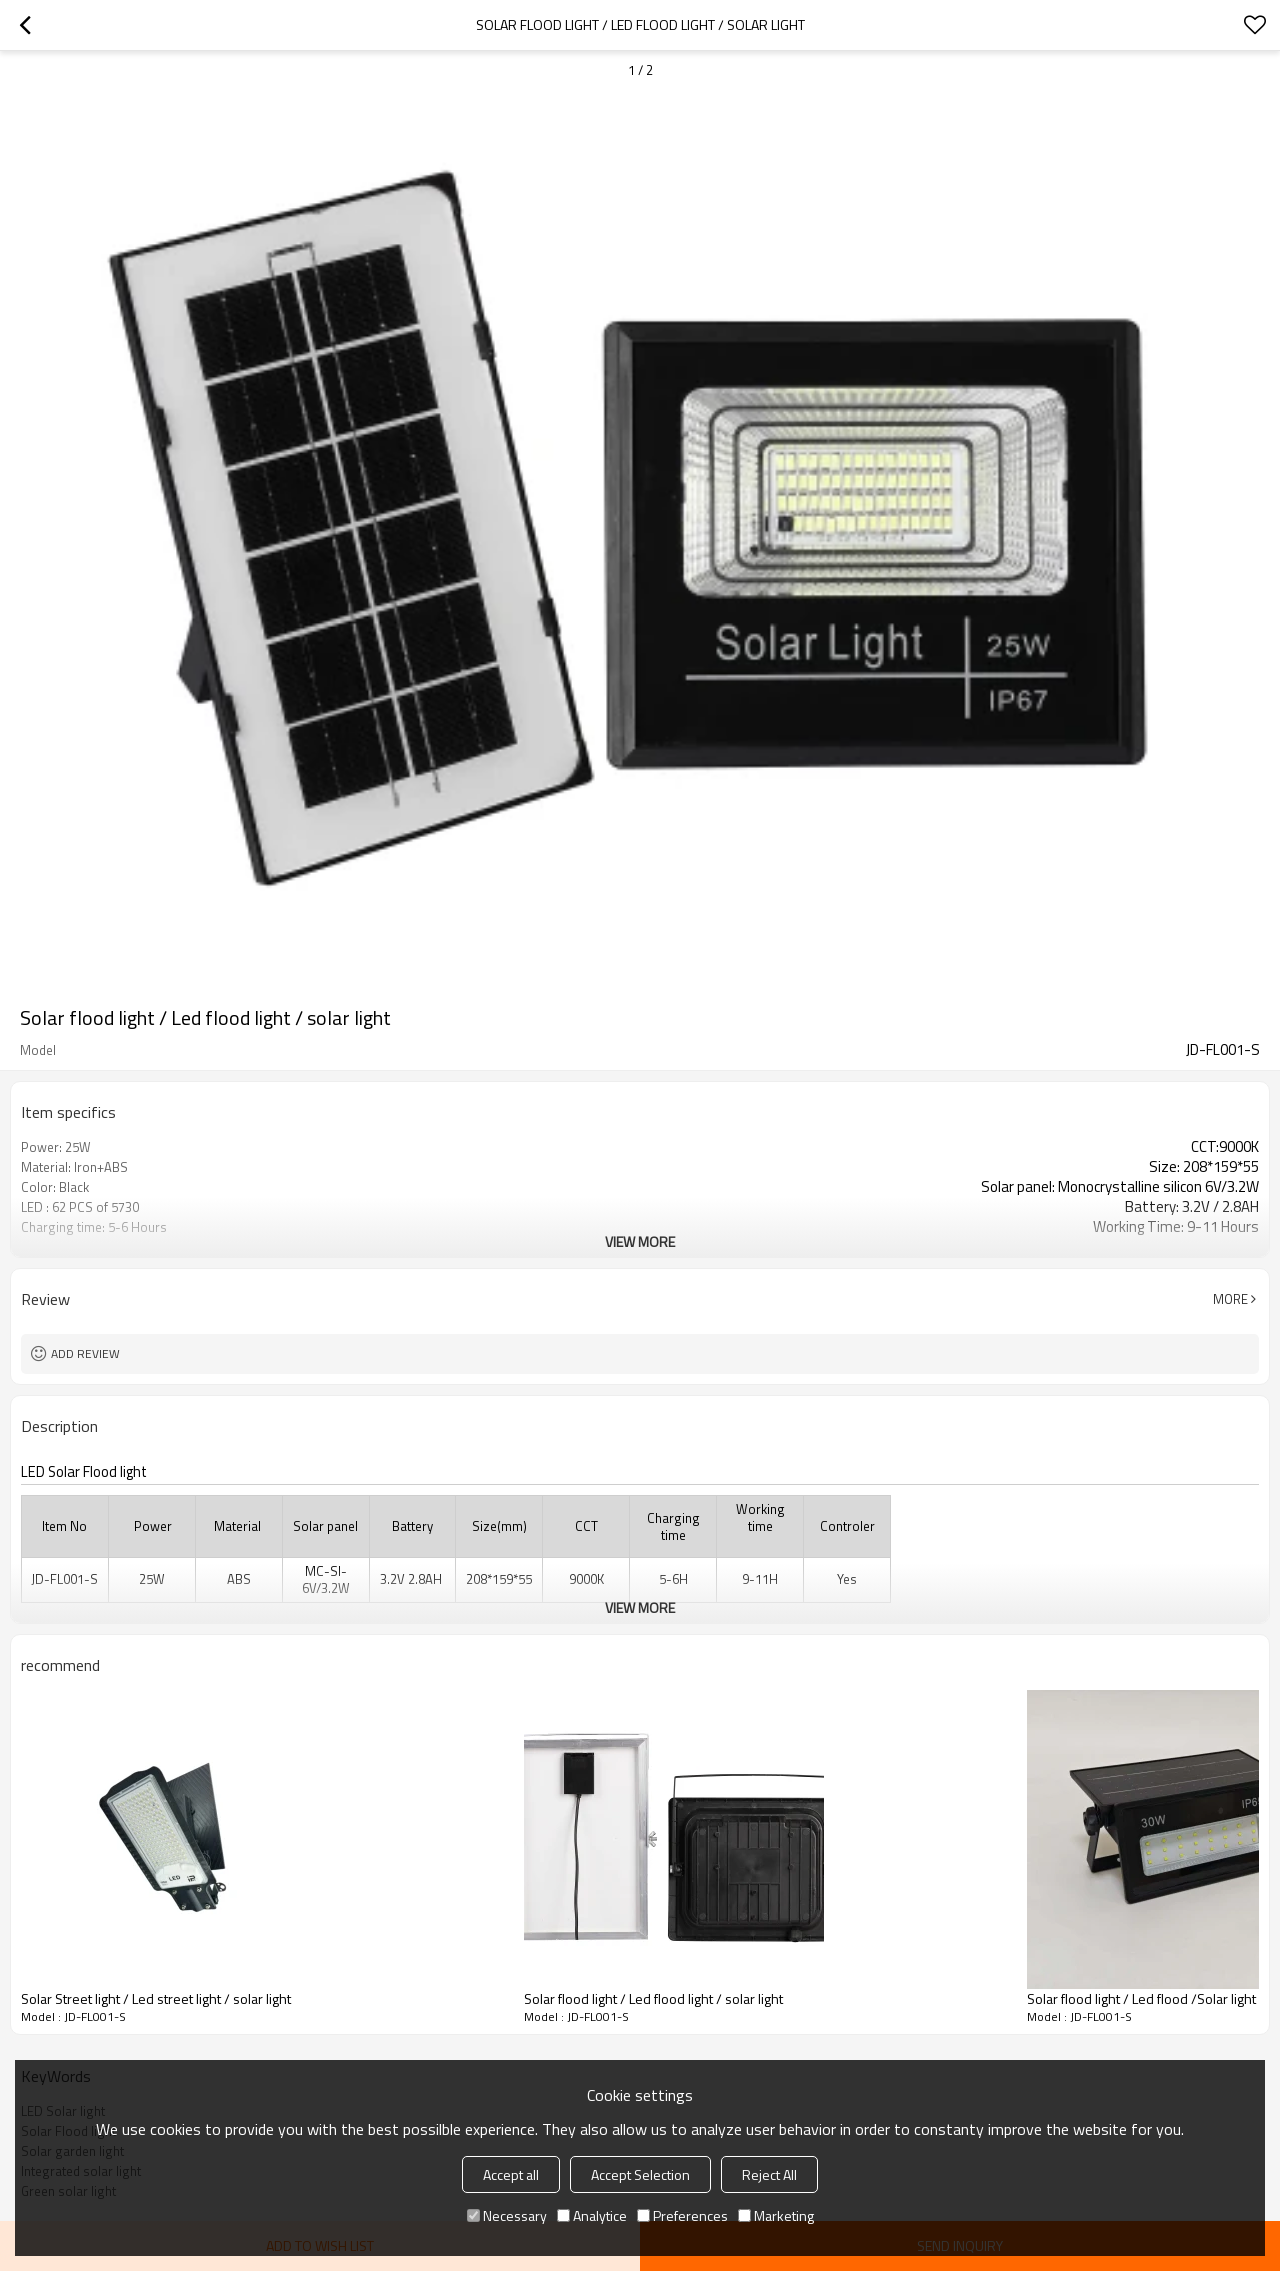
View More (640, 1241)
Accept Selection (640, 2174)
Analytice (592, 2215)
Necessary (507, 2215)
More (1230, 1299)
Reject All (769, 2174)
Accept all (511, 2174)
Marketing (776, 2215)
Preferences (682, 2215)
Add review (85, 1353)
